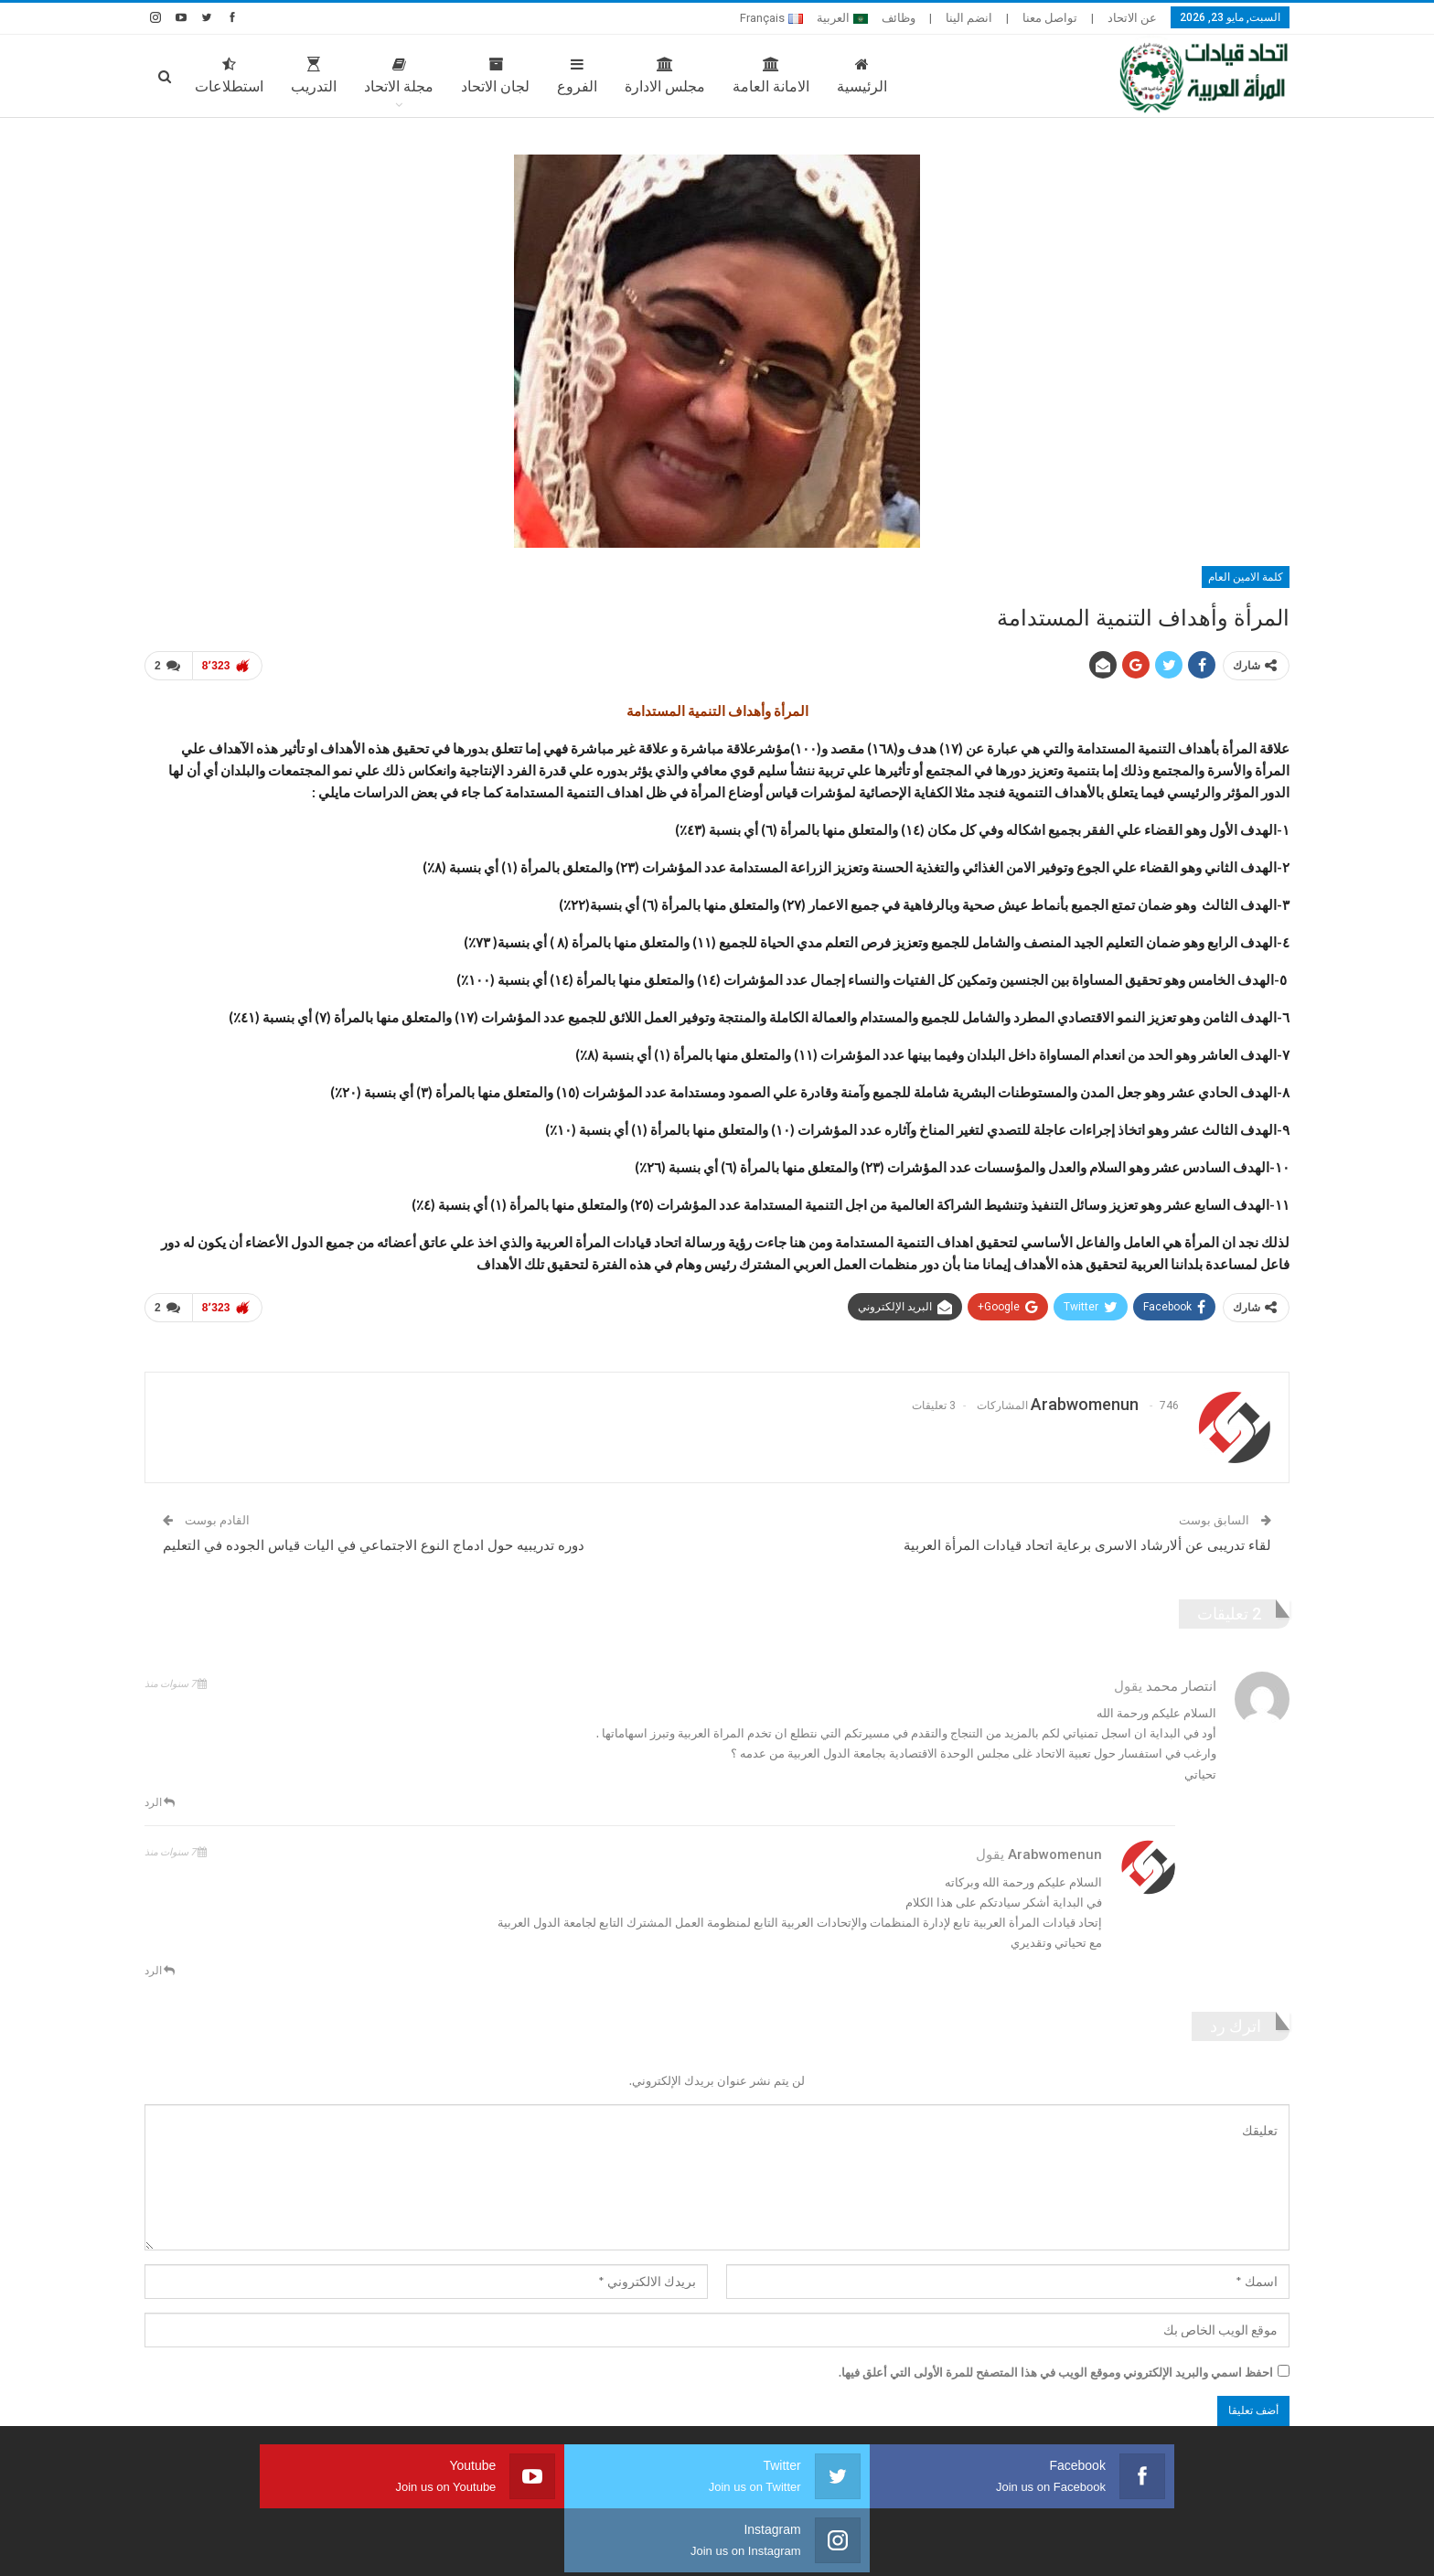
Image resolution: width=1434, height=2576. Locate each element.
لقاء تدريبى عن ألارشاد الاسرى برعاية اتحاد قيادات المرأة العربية (1087, 1539)
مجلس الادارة (665, 76)
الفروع (577, 76)
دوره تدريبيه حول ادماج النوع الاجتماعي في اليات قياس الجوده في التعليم (373, 1539)
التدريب (313, 76)
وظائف (898, 18)
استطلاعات (229, 76)
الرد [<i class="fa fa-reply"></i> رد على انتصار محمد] (159, 1794)
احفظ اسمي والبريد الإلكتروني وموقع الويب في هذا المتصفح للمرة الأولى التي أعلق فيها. (1056, 2364)
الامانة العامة (771, 76)
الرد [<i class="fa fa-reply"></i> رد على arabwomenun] (159, 1963)
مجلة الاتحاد (398, 76)
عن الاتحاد (1132, 18)
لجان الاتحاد (495, 76)
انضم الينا (969, 18)
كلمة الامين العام (1245, 577)
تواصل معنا (1049, 18)
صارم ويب (159, 2547)
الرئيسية (862, 76)
